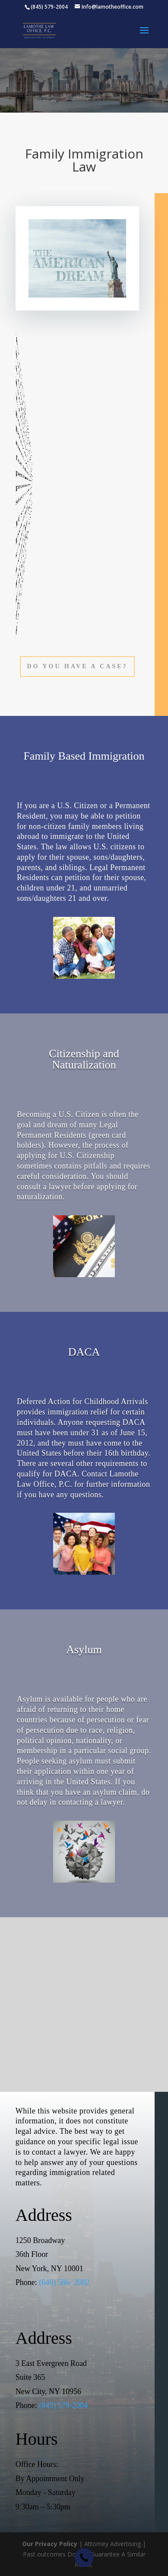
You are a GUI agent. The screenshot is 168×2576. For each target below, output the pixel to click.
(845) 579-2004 (63, 2405)
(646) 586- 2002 (64, 2282)
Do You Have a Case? (77, 666)
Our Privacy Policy (49, 2544)
